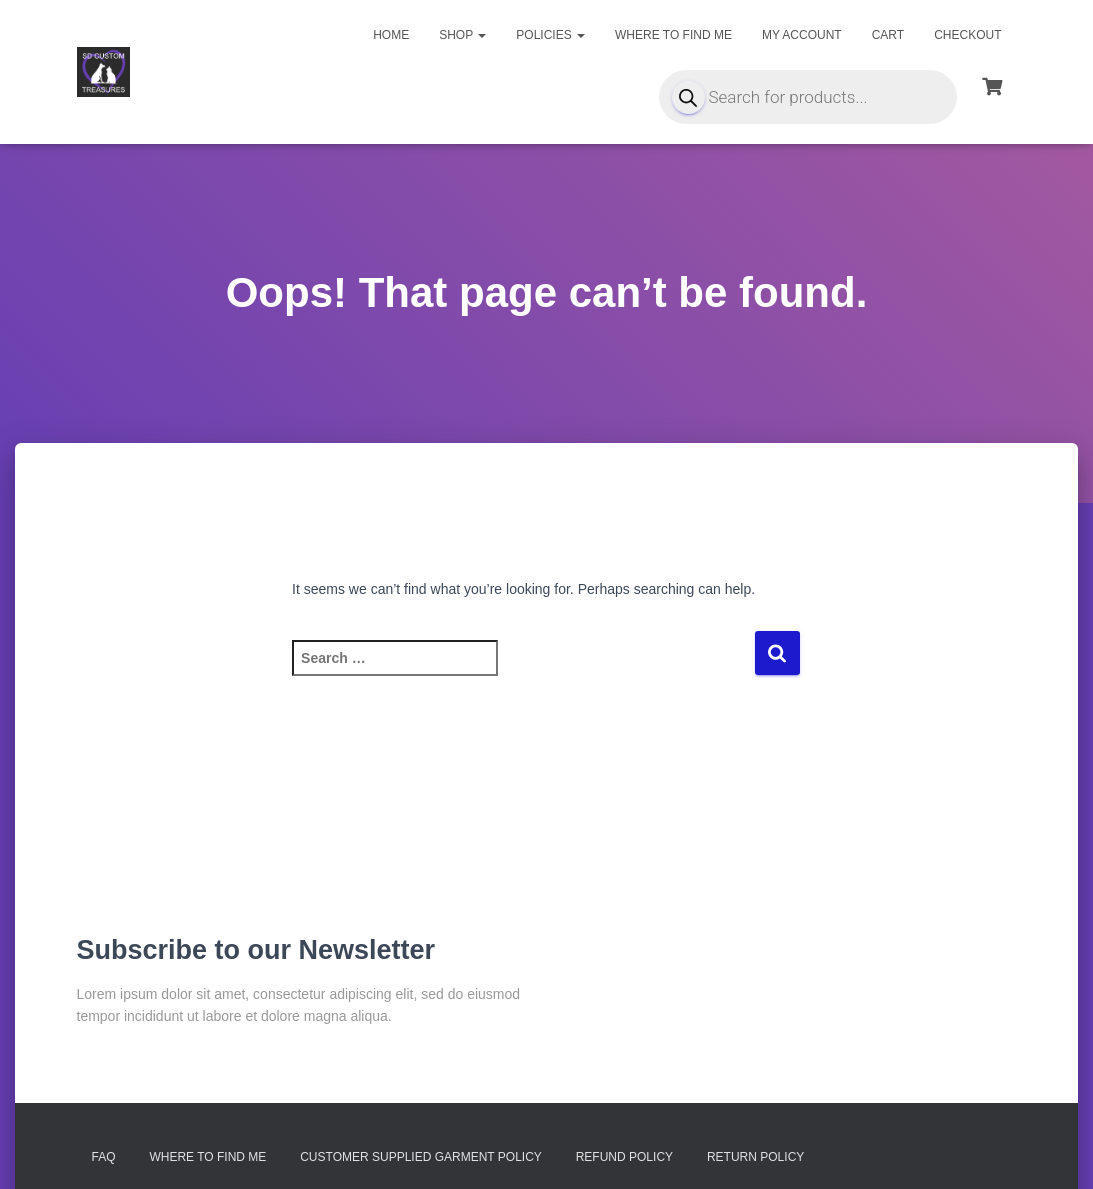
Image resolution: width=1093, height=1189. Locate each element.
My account (802, 35)
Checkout (967, 35)
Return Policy (755, 1157)
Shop (462, 35)
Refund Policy (624, 1157)
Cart (888, 35)
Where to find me (673, 35)
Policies (550, 35)
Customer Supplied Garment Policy (421, 1157)
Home (391, 35)
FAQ (104, 1157)
